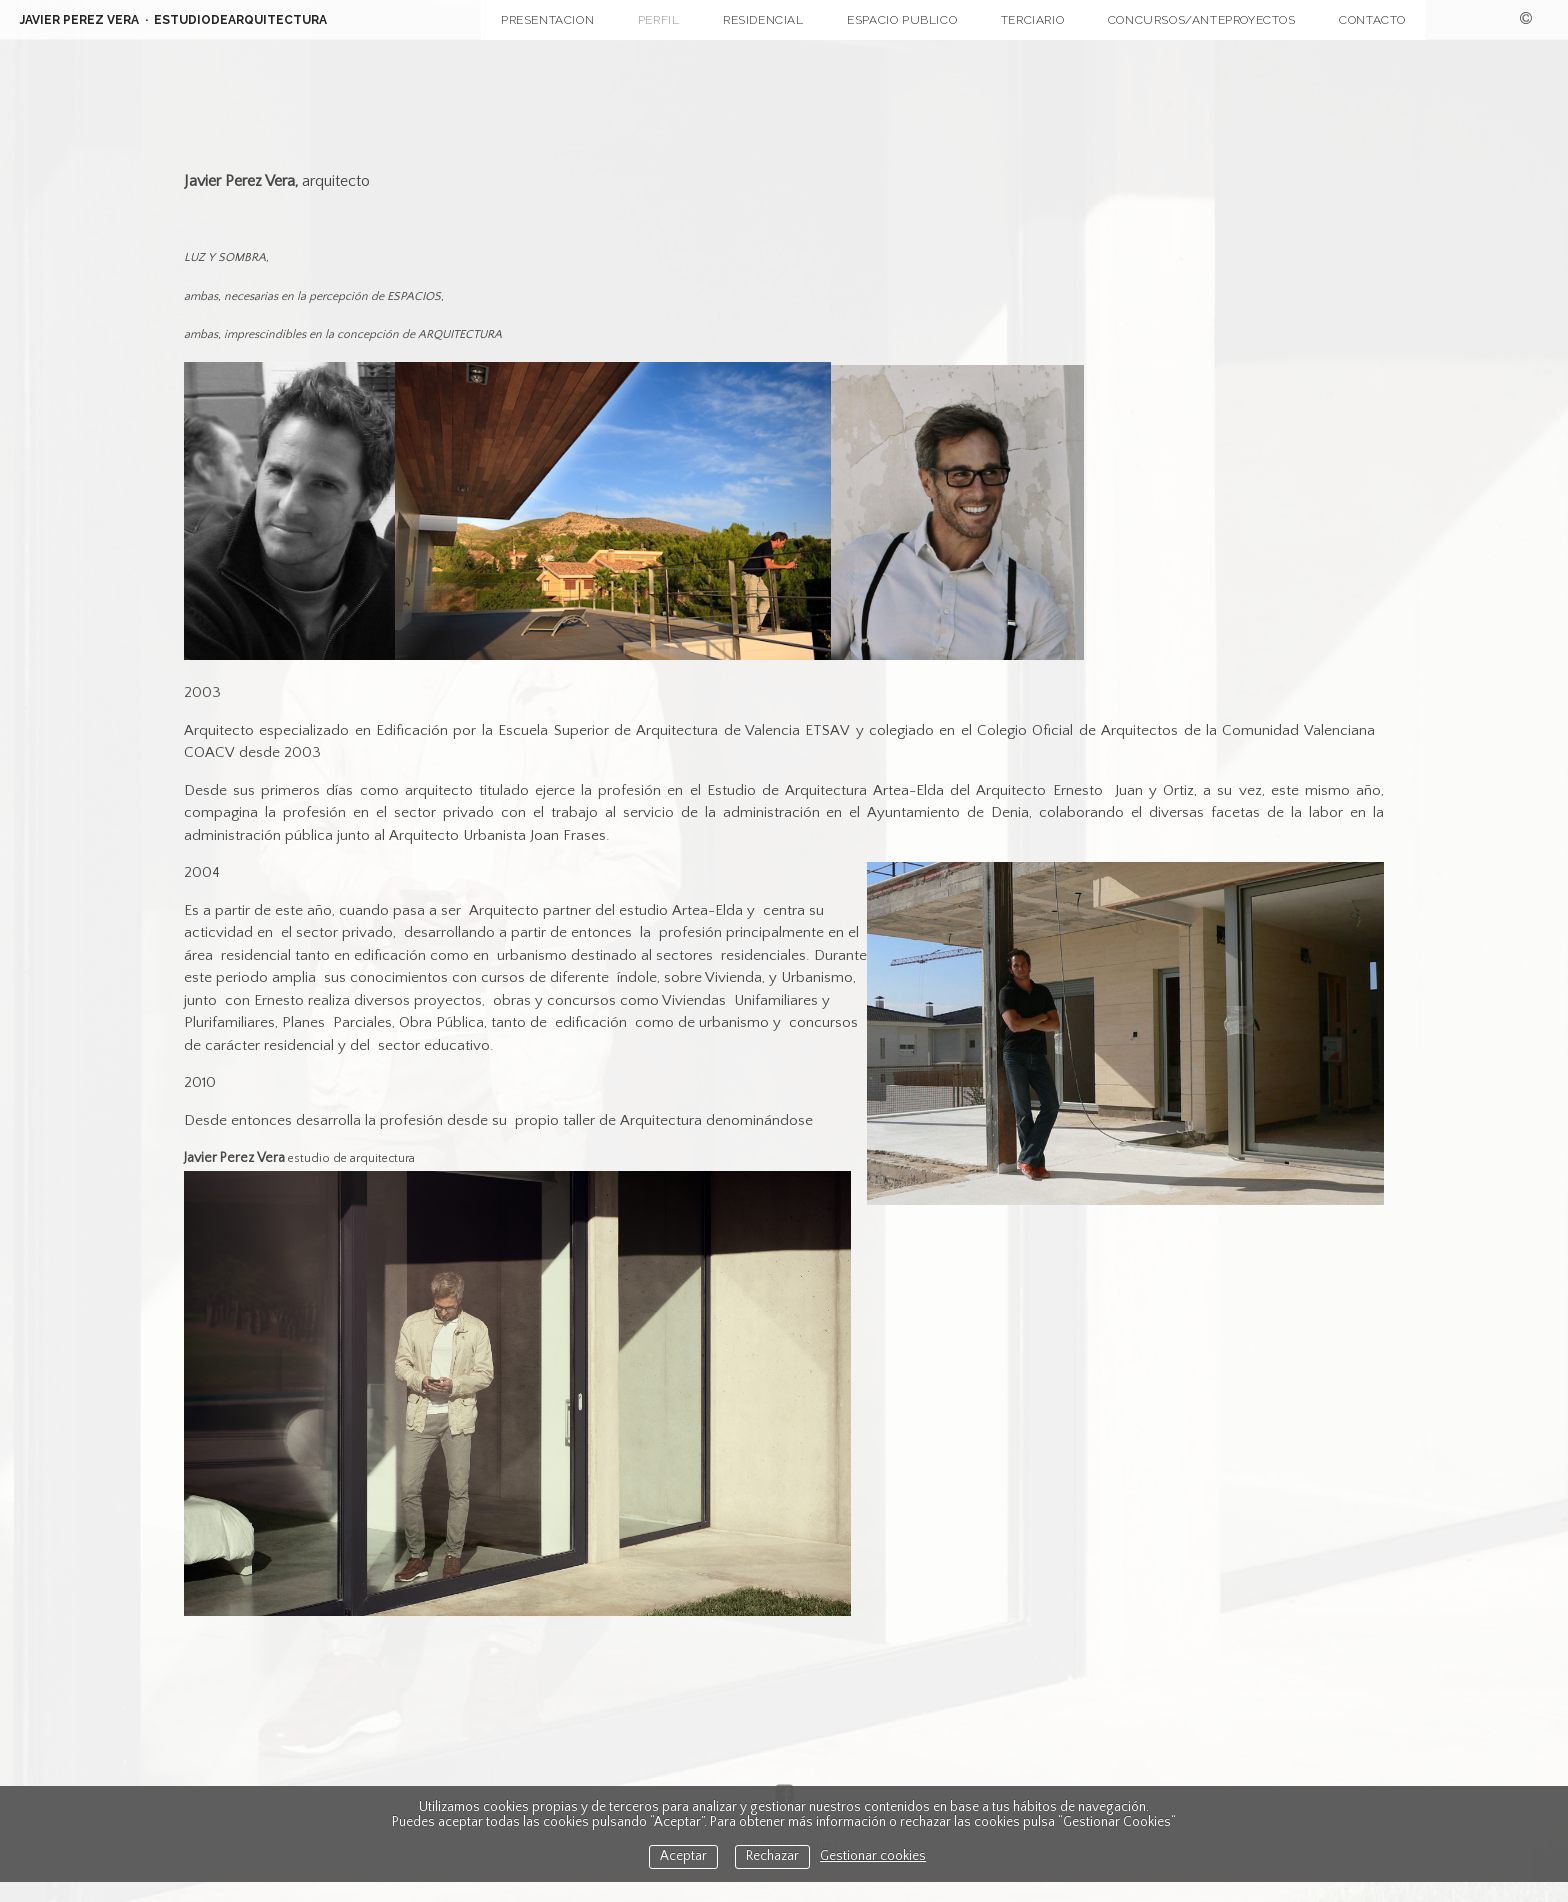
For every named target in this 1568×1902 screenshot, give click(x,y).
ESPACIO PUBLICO (902, 20)
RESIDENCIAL (763, 20)
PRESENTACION (547, 20)
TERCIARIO (1032, 20)
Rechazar (772, 1856)
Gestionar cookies (873, 1856)
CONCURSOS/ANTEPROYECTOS (1202, 20)
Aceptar (683, 1856)
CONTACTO (1372, 20)
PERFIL (659, 20)
